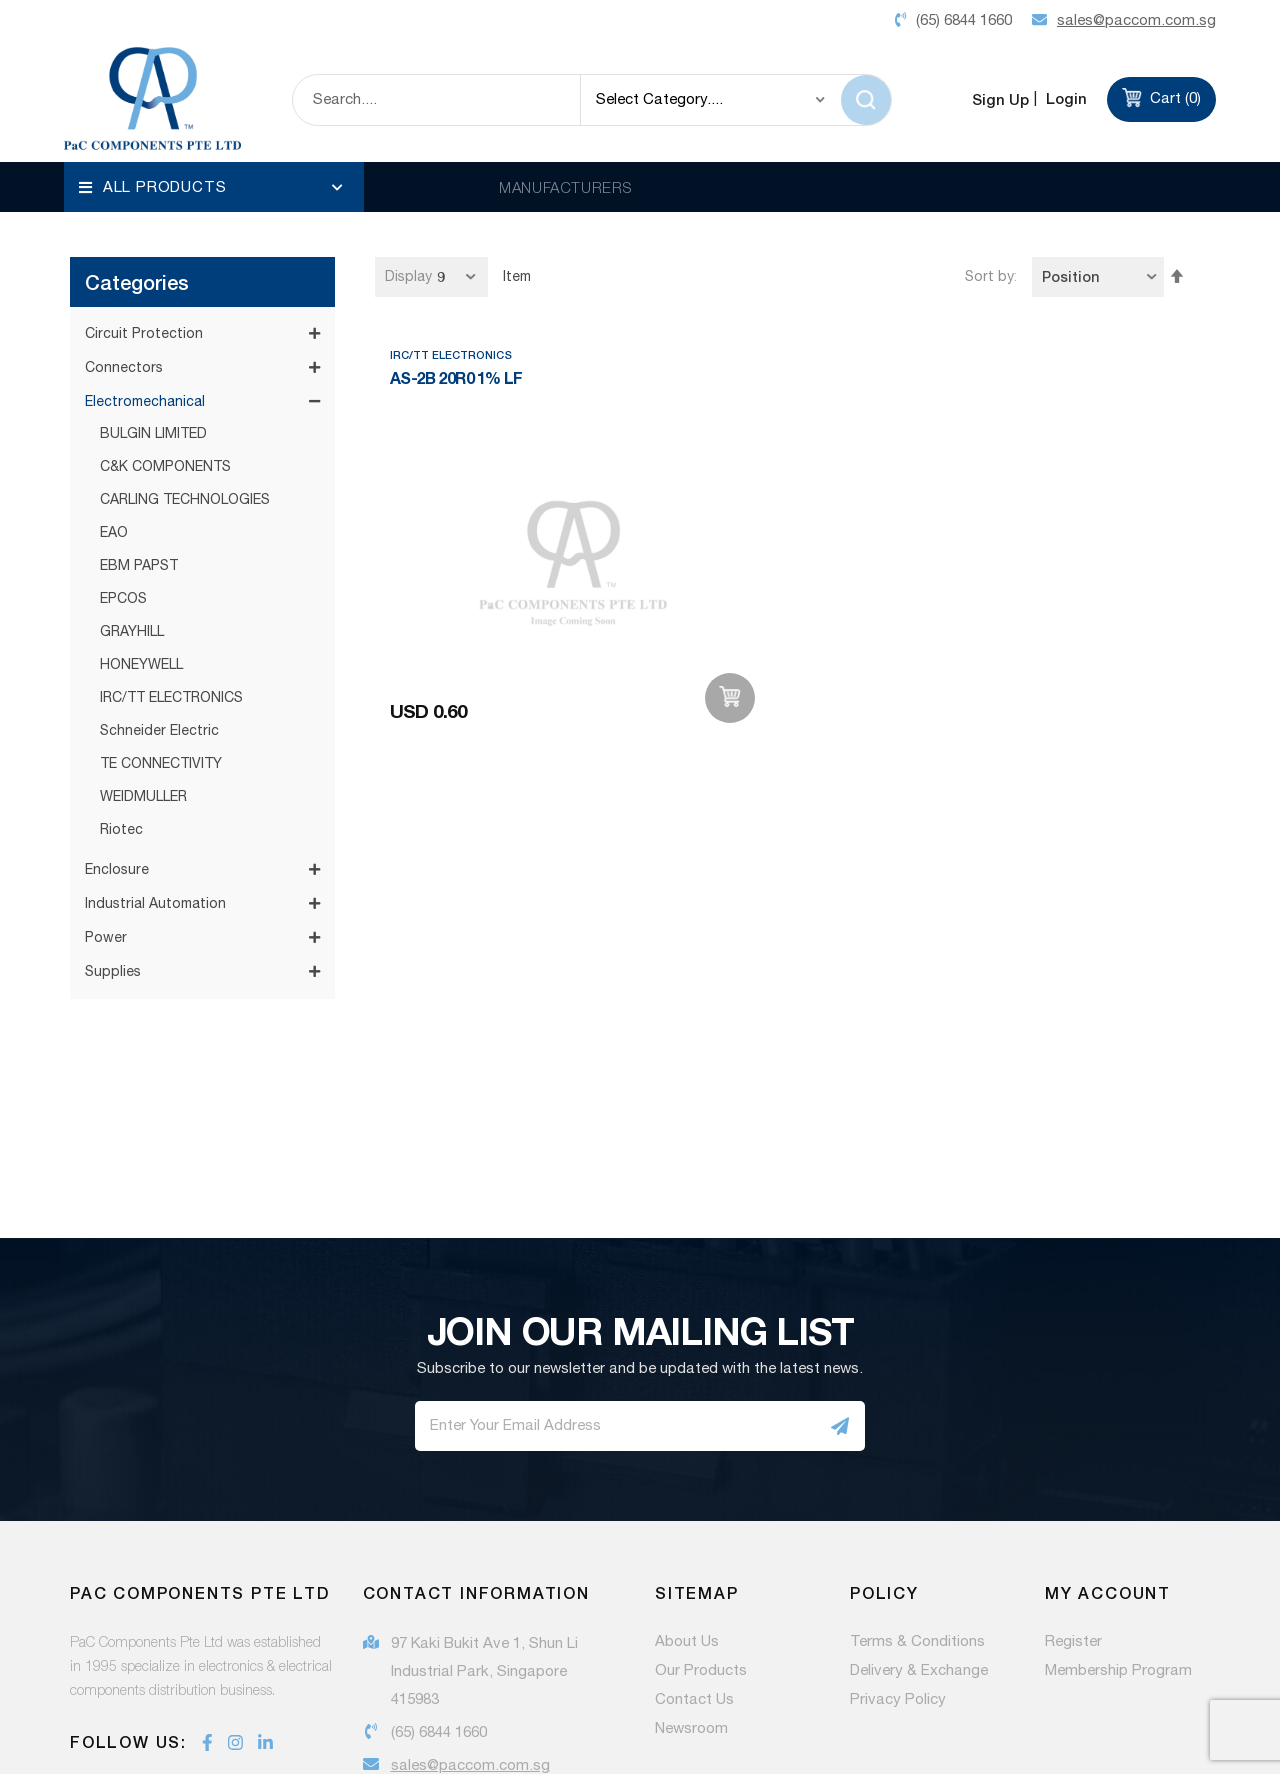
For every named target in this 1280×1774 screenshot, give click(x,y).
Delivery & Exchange (919, 1544)
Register (1073, 1515)
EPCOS (123, 472)
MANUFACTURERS (565, 187)
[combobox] (436, 100)
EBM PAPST (139, 439)
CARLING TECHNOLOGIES (185, 373)
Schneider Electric (159, 604)
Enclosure (117, 743)
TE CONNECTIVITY (161, 637)
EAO (114, 406)
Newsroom (691, 1602)
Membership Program (1118, 1544)
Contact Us (694, 1573)
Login (1064, 98)
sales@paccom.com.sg (470, 1638)
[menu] (214, 187)
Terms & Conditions (917, 1515)
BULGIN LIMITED (153, 307)
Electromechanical (145, 275)
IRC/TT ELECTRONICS (171, 571)
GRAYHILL (132, 505)
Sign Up (1000, 99)
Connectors (124, 241)
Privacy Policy (898, 1573)
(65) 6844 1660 (439, 1605)
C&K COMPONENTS (165, 340)
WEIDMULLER (143, 670)
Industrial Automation (155, 777)
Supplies (113, 845)
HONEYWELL (141, 538)
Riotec (121, 703)
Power (106, 811)
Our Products (701, 1544)
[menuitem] (214, 187)
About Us (687, 1515)
